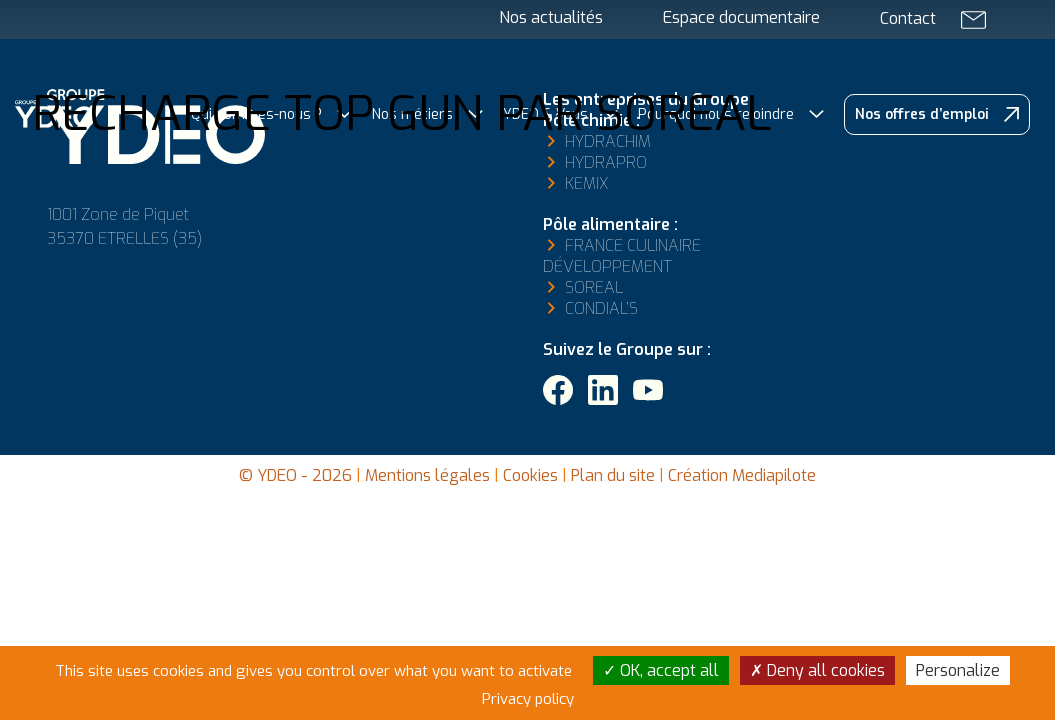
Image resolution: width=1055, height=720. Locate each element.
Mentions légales (427, 475)
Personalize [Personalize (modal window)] (958, 670)
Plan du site (613, 475)
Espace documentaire (741, 17)
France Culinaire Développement (622, 256)
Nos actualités (551, 17)
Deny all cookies (817, 670)
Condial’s (601, 308)
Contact (908, 18)
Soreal (594, 287)
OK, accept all (661, 670)
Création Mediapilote (742, 475)
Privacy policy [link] (528, 699)
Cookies (530, 475)
